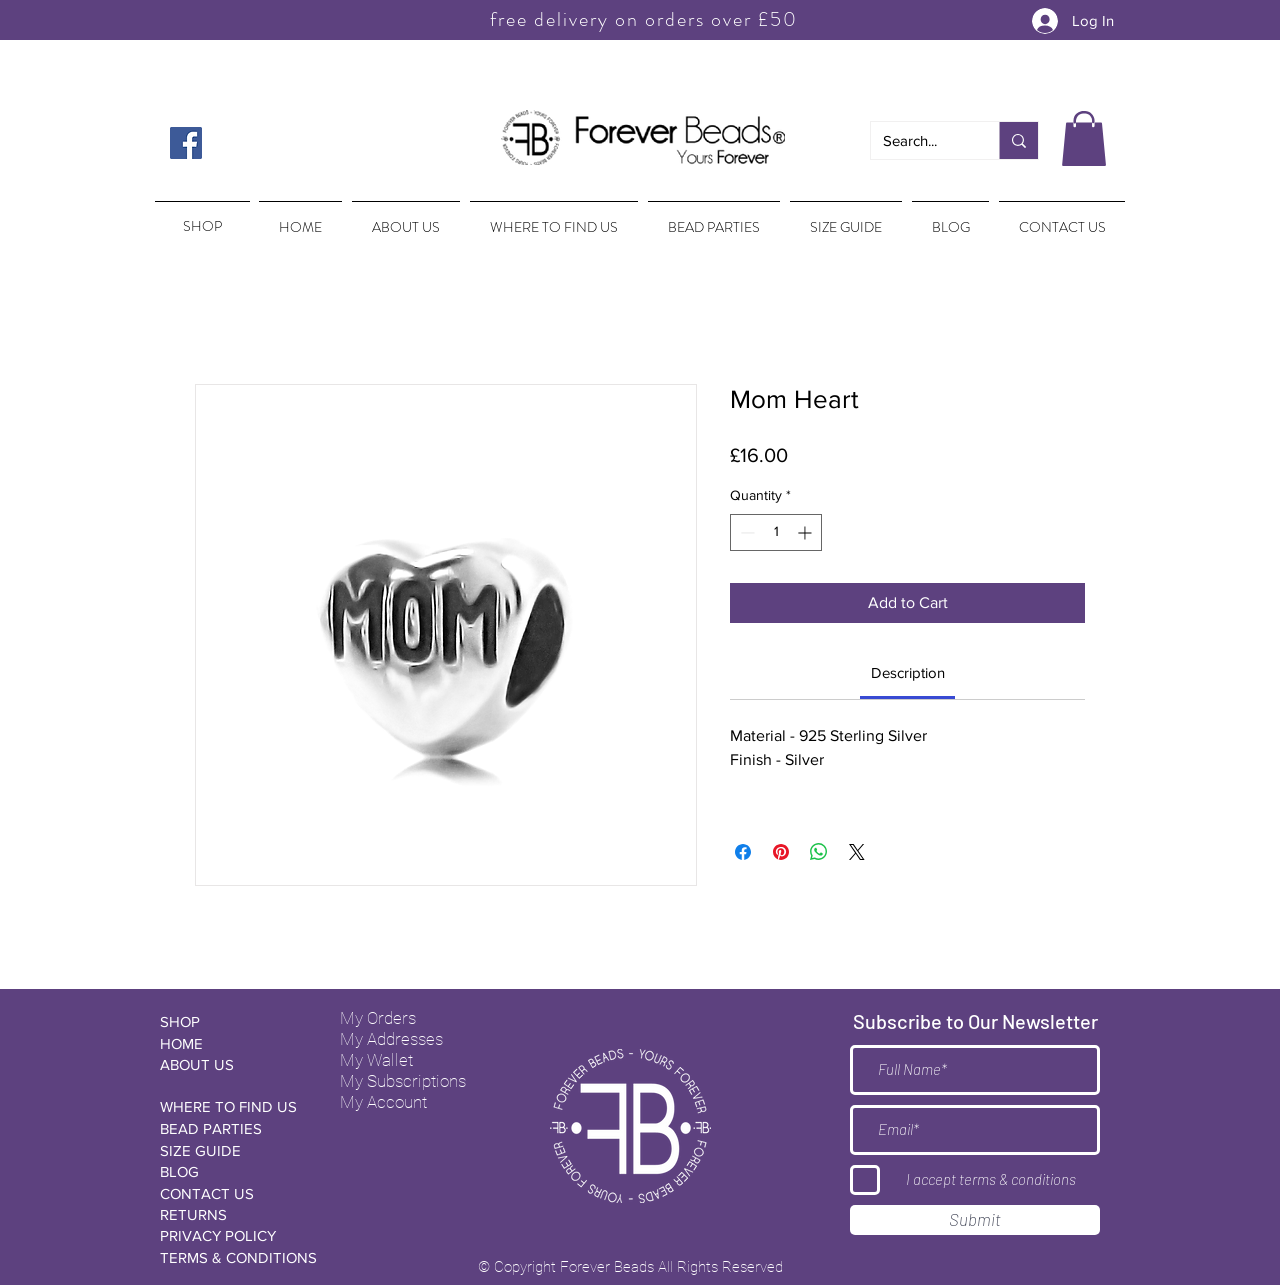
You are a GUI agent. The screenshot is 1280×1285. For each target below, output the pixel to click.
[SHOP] (231, 1021)
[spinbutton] (776, 532)
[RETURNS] (231, 1214)
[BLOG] (231, 1171)
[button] (1084, 138)
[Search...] (920, 140)
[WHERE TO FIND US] (231, 1106)
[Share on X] (857, 852)
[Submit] (975, 1220)
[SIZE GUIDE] (231, 1150)
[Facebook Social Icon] (186, 143)
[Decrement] (745, 532)
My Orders (378, 1018)
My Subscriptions (403, 1081)
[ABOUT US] (231, 1064)
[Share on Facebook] (743, 852)
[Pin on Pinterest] (781, 852)
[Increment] (806, 532)
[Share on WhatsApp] (819, 852)
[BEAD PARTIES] (231, 1128)
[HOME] (231, 1043)
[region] (200, 217)
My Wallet (376, 1060)
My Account (383, 1102)
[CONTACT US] (231, 1193)
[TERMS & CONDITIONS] (238, 1257)
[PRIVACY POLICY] (231, 1235)
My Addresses (391, 1039)
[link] (908, 672)
